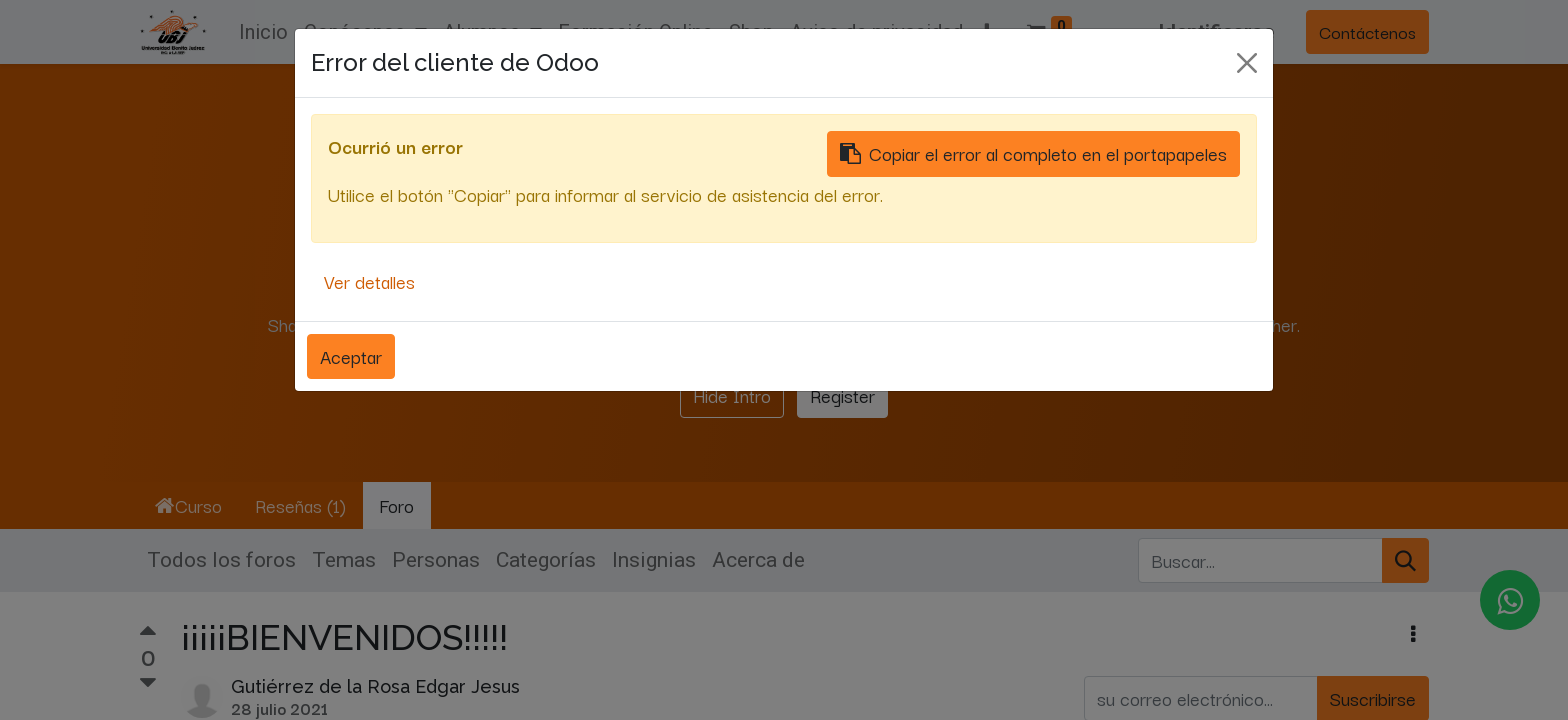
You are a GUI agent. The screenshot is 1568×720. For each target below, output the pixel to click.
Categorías (546, 560)
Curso (188, 505)
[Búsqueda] (1405, 561)
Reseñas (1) (300, 505)
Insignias (654, 560)
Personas (436, 560)
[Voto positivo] (148, 633)
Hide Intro (732, 395)
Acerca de (758, 560)
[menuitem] (263, 32)
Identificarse (1216, 32)
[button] (987, 32)
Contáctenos (1367, 31)
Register (842, 395)
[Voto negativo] (148, 683)
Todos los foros (221, 560)
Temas (344, 560)
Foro (396, 505)
